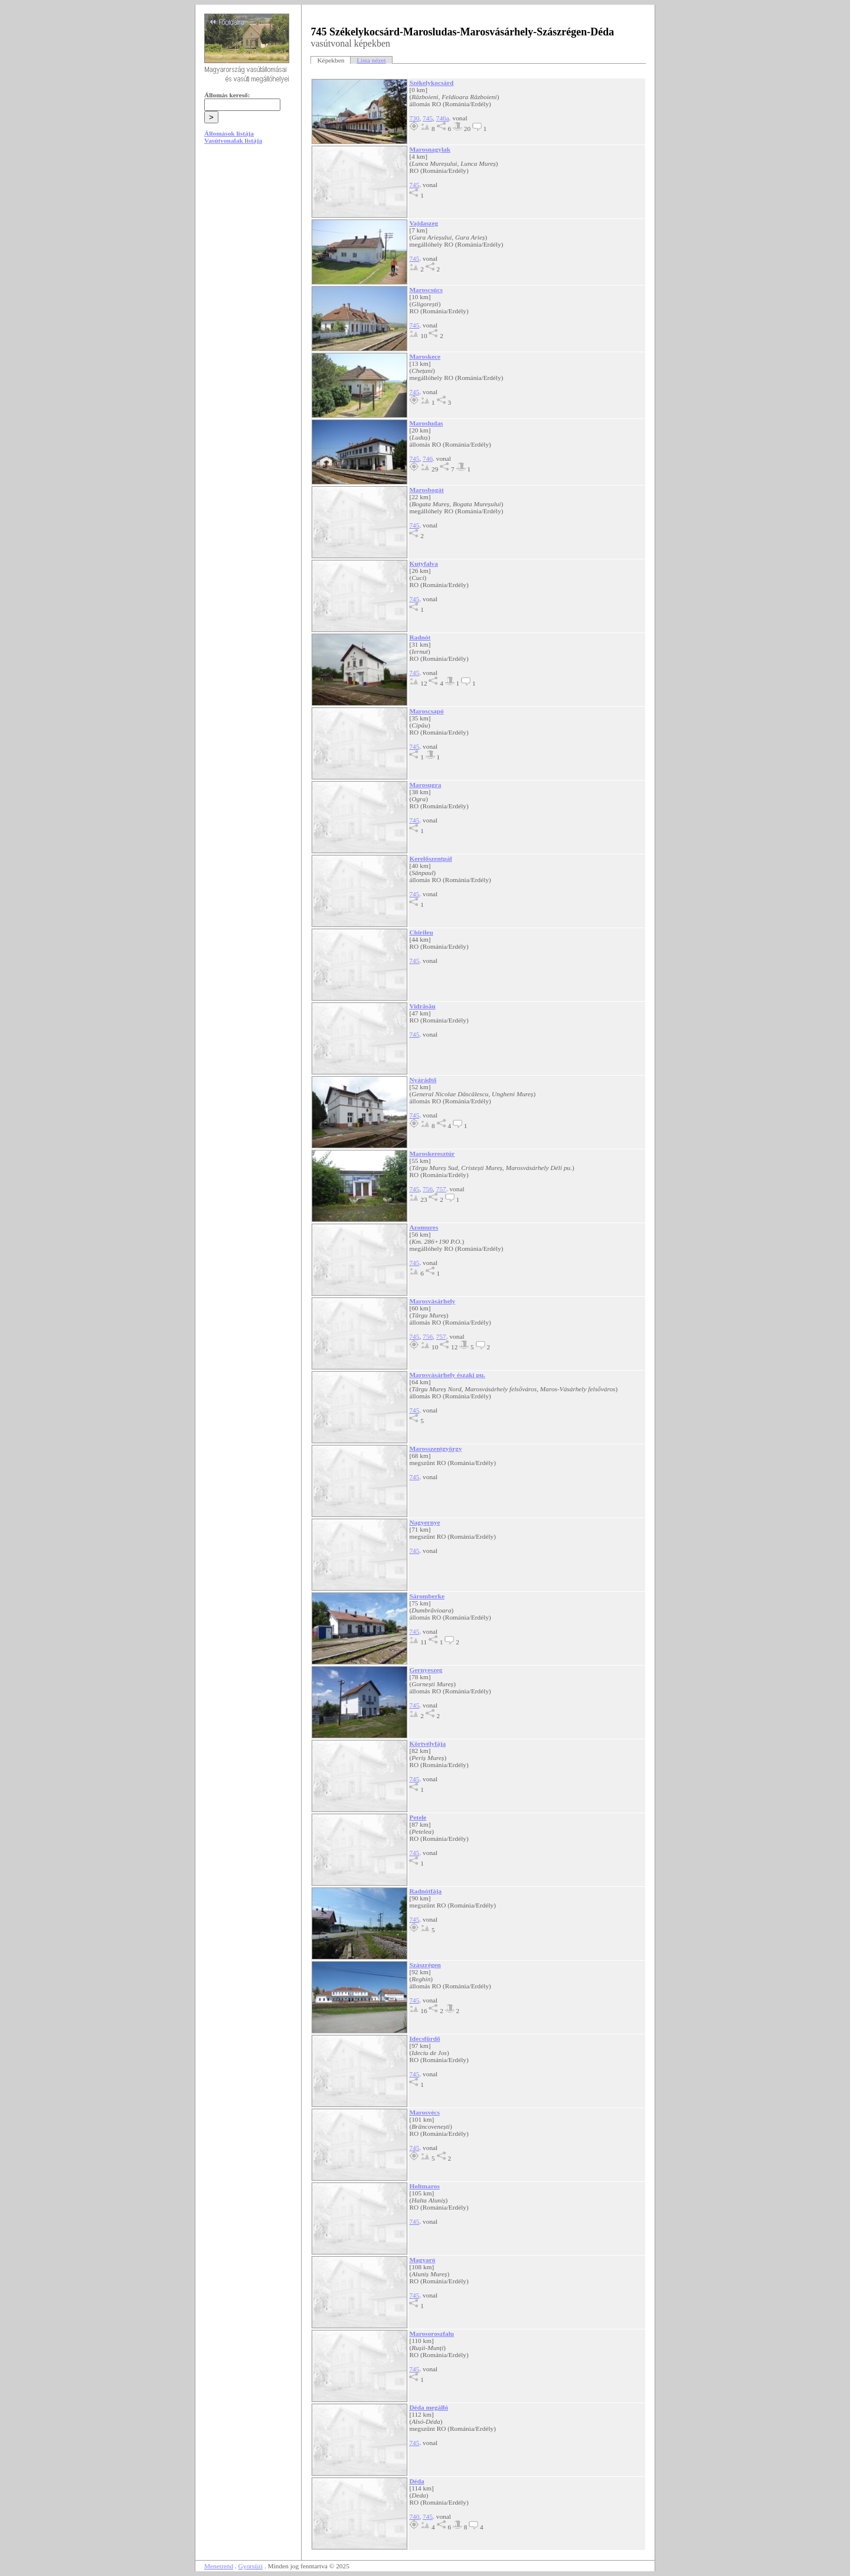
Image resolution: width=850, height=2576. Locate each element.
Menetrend (218, 2566)
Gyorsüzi (250, 2566)
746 (428, 458)
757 (441, 1188)
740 (414, 2516)
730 (414, 118)
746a (442, 118)
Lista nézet (371, 60)
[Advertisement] (248, 243)
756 (428, 1188)
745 (428, 118)
